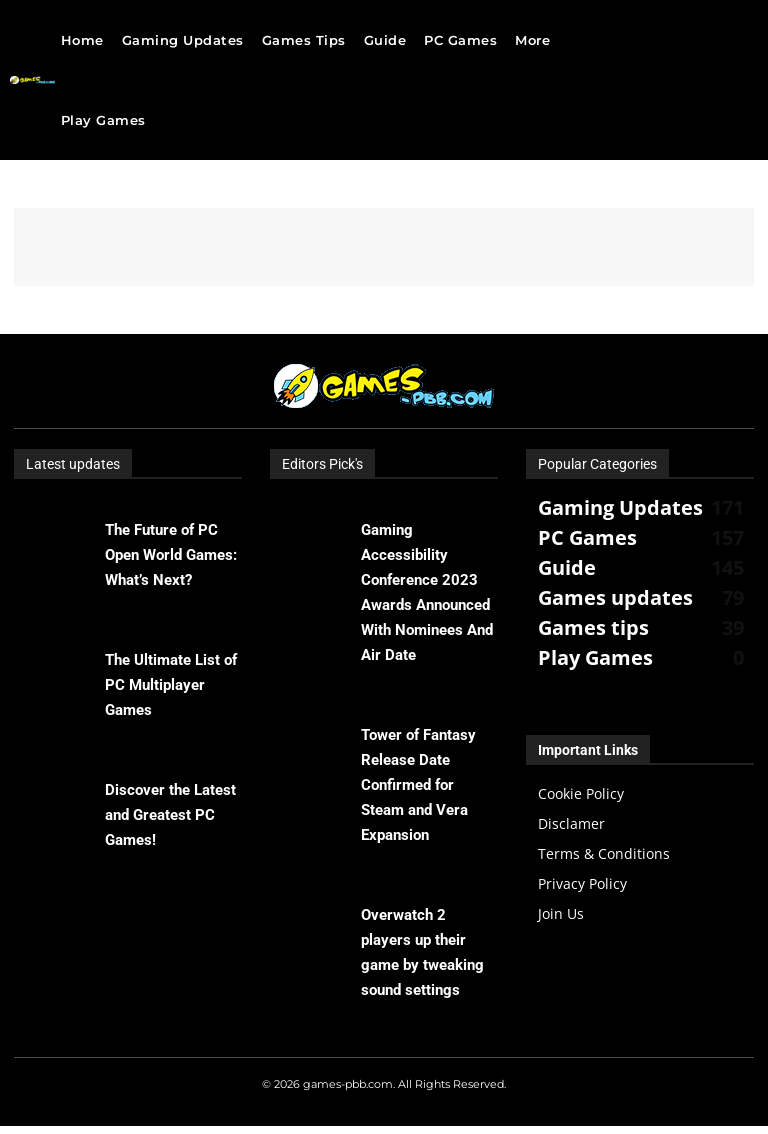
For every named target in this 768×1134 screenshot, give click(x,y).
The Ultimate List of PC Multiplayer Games (171, 685)
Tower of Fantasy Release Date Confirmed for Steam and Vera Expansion (418, 785)
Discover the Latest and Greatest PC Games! (170, 815)
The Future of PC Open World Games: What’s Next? (171, 555)
